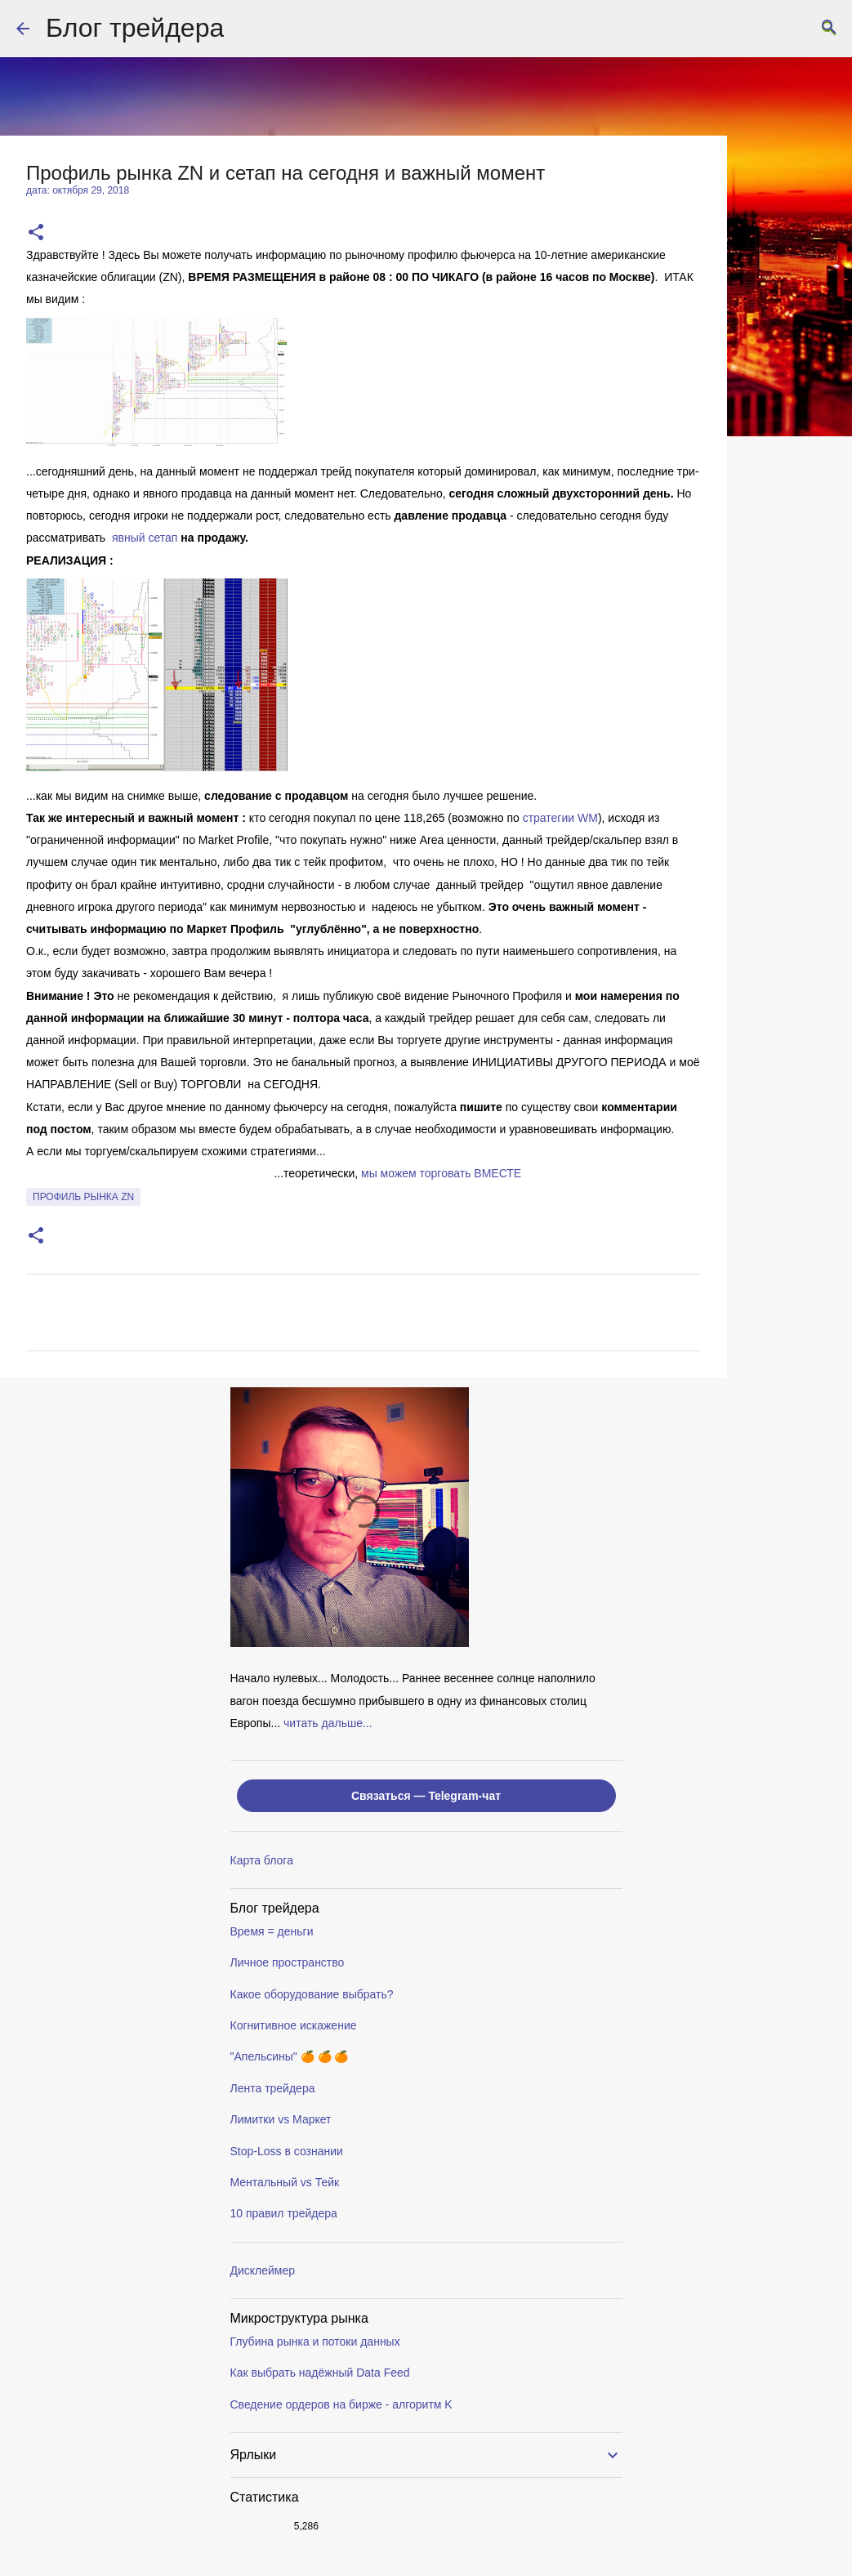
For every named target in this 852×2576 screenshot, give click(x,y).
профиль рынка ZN (83, 1197)
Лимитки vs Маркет (281, 2119)
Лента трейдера (272, 2088)
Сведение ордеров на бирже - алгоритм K (341, 2404)
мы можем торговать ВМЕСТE (441, 1173)
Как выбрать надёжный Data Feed (320, 2372)
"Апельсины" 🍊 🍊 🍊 (289, 2056)
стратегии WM (560, 817)
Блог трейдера (135, 27)
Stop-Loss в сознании (286, 2151)
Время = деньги (272, 1931)
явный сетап (144, 537)
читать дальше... (327, 1723)
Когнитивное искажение (293, 2025)
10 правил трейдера (283, 2213)
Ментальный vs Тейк (285, 2182)
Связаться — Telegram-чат (426, 1795)
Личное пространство (287, 1962)
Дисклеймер (263, 2270)
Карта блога (261, 1860)
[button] (36, 233)
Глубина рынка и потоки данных (315, 2341)
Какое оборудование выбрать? (312, 1994)
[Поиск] (829, 28)
